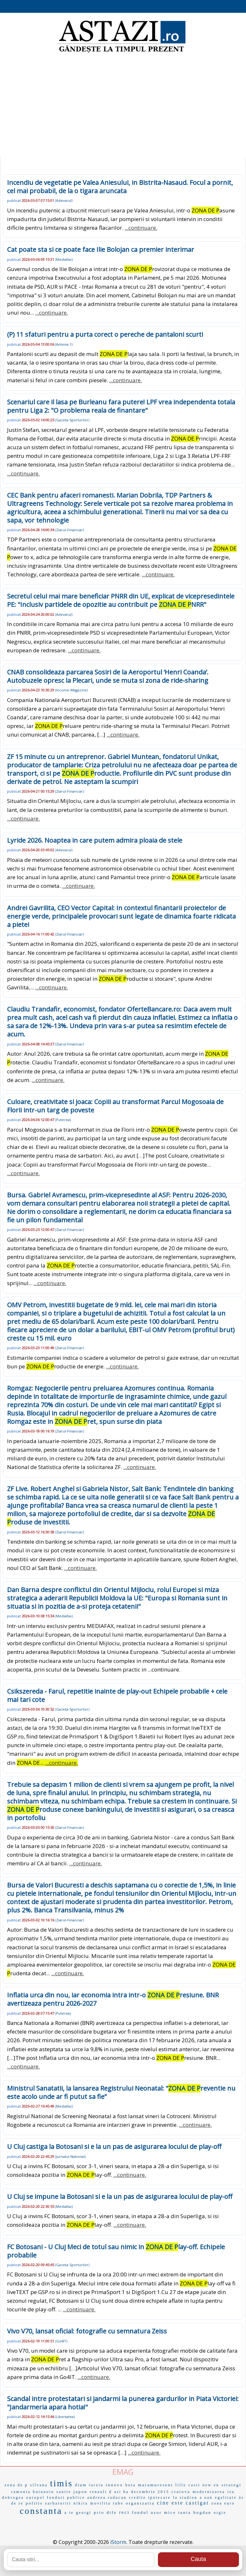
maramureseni (155, 2484)
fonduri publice (66, 2497)
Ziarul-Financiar (69, 529)
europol (35, 2497)
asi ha (121, 2491)
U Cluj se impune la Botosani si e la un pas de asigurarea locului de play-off (119, 2196)
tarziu (96, 2485)
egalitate (226, 2497)
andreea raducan (107, 2497)
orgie (220, 2512)
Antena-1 (63, 344)
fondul (140, 2512)
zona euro (223, 2503)
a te (69, 2512)
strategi (232, 2484)
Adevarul (63, 200)
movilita (100, 2503)
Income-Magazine (71, 690)
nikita (80, 2503)
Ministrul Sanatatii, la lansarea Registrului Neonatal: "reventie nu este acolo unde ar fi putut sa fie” (121, 2092)
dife (112, 2512)
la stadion (185, 2497)
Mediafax (64, 259)
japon (80, 2491)
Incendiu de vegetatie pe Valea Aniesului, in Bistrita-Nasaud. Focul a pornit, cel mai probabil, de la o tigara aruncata (120, 186)
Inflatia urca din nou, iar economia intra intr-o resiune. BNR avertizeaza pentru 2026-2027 (113, 1999)
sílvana (39, 2485)
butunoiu (43, 2491)
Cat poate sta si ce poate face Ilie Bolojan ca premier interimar (100, 249)
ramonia (20, 2491)
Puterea (63, 1119)
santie (63, 2491)
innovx (114, 2484)
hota (130, 2485)
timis (61, 2483)
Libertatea (65, 2416)
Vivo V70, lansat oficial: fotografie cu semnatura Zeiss (87, 2331)
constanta (41, 2511)
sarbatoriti (58, 2503)
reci (124, 2512)
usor (156, 2512)
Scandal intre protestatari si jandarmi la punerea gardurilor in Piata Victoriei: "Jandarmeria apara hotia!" (123, 2402)
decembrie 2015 (150, 2491)
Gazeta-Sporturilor (72, 419)
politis (34, 2503)
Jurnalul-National (70, 2156)
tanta (184, 2512)
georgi (83, 2512)
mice (170, 2512)
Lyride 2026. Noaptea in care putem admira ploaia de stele (94, 840)
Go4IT (61, 2341)
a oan (206, 2497)
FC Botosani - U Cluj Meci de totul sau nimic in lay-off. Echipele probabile (116, 2250)
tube (118, 2503)
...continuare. (141, 227)
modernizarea (209, 2491)
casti (194, 2485)
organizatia (140, 2503)
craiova (180, 2491)
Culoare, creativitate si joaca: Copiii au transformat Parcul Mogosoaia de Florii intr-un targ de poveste (115, 1105)
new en (210, 2485)
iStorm (118, 2542)
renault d (101, 2491)
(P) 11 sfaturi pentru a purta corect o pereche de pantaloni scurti (105, 334)
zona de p (16, 2485)
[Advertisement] (123, 106)
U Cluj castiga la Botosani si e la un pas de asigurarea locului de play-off (114, 2146)
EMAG (123, 2471)
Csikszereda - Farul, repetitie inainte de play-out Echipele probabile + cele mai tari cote (117, 1695)
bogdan (202, 2512)
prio (99, 2512)
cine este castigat (183, 2503)
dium (81, 2485)
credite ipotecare (150, 2497)
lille (181, 2485)
